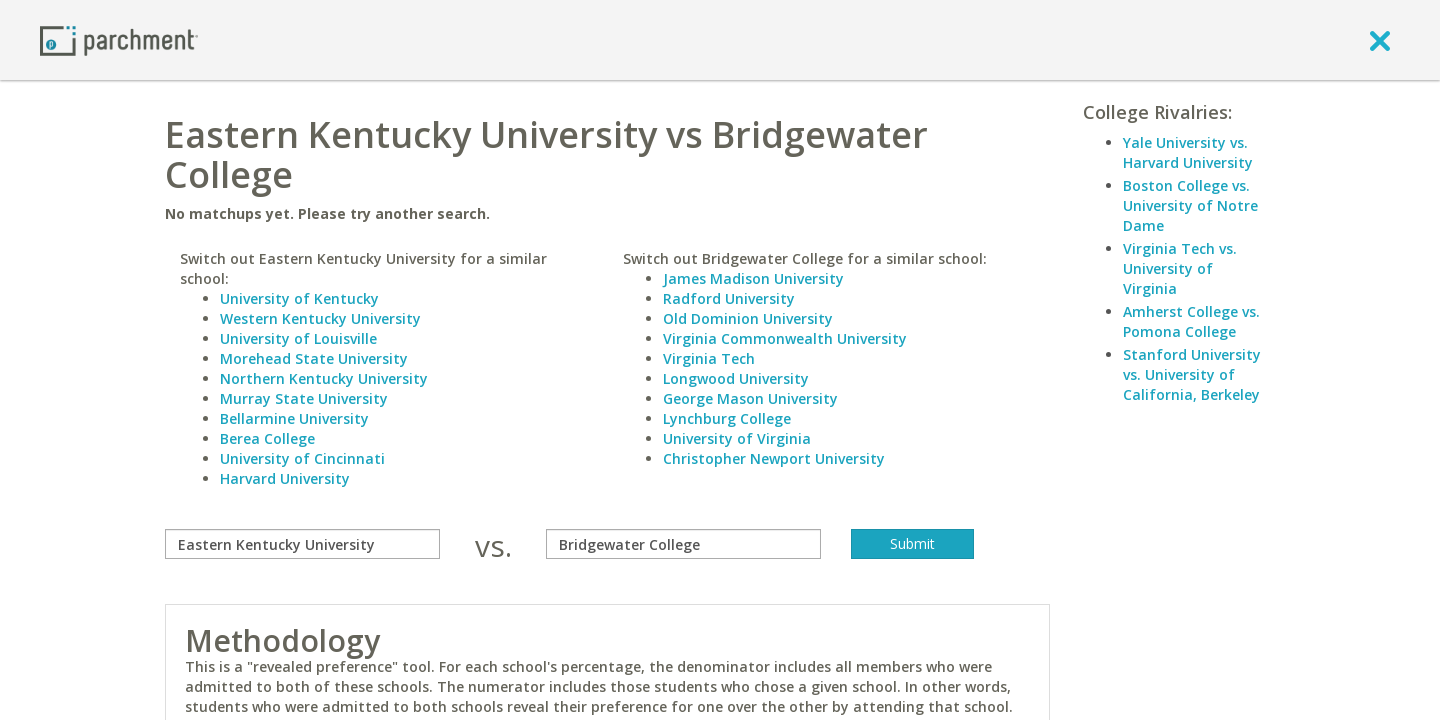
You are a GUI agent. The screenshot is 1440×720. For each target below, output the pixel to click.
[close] (1380, 40)
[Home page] (119, 39)
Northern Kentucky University (324, 378)
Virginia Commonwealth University (785, 338)
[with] (683, 544)
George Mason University (750, 398)
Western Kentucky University (320, 318)
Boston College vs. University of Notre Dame (1190, 205)
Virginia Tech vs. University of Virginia (1180, 268)
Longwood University (736, 378)
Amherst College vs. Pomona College (1191, 321)
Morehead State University (314, 358)
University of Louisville (298, 338)
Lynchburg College (727, 418)
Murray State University (304, 398)
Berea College (267, 438)
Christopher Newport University (774, 458)
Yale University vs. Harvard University (1188, 152)
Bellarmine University (294, 418)
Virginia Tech (709, 358)
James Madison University (753, 278)
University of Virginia (737, 438)
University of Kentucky (299, 298)
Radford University (729, 298)
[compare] (302, 544)
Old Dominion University (748, 318)
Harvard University (285, 478)
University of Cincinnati (302, 458)
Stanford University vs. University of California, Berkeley (1192, 374)
